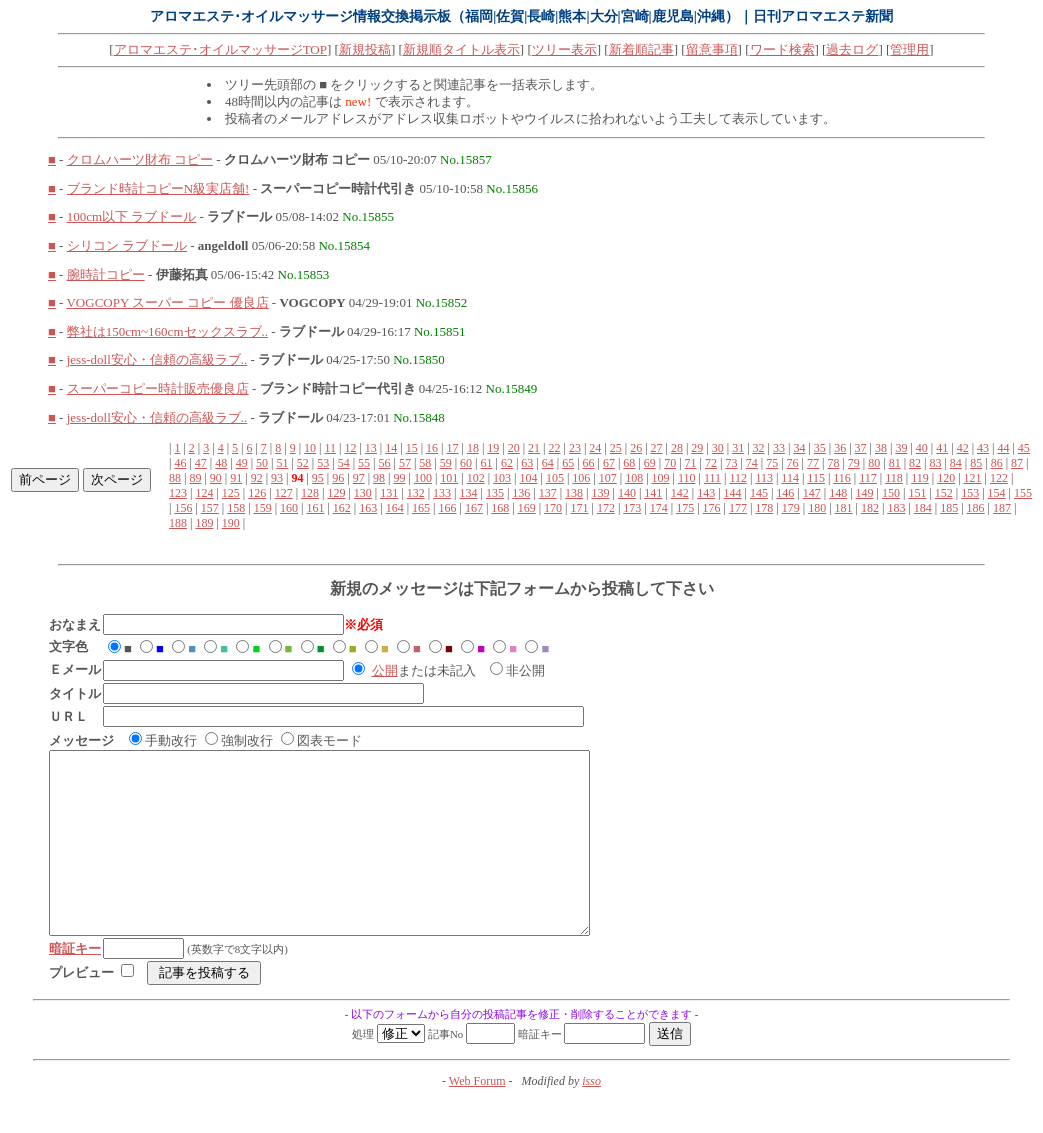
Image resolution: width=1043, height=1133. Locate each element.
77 (813, 463)
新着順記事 (641, 49)
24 (595, 448)
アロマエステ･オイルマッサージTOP (220, 49)
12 (350, 448)
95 (318, 478)
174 (659, 508)
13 (371, 448)
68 (629, 463)
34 (799, 448)
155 (1023, 493)
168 (500, 508)
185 (949, 508)
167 (474, 508)
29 (697, 448)
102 (476, 478)
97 (359, 478)
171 (580, 508)
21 (534, 448)
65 (568, 463)
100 (423, 478)
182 (870, 508)
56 (384, 463)
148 (838, 493)
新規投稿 (365, 49)
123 (178, 493)
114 (790, 478)
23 (575, 448)
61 (487, 463)
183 (896, 508)
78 (833, 463)
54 (344, 463)
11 (330, 448)
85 (976, 463)
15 (412, 448)
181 (844, 508)
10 (310, 448)
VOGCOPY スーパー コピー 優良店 (167, 302)
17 (452, 448)
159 (263, 508)
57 (405, 463)
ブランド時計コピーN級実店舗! (158, 188)
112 (738, 478)
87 (1017, 463)
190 (231, 523)
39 (901, 448)
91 (236, 478)
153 (970, 493)
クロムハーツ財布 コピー (140, 159)
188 (178, 523)
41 (942, 448)
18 (473, 448)
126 (257, 493)
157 (210, 508)
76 (793, 463)
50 (262, 463)
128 (310, 493)
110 (687, 478)
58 (425, 463)
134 (468, 493)
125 (231, 493)
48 (221, 463)
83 (935, 463)
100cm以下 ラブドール (132, 216)
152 (944, 493)
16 (432, 448)
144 (733, 493)
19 (493, 448)
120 (946, 478)
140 (627, 493)
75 (772, 463)
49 (242, 463)
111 (712, 478)
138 (574, 493)
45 (1024, 448)
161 (315, 508)
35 (820, 448)
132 (416, 493)
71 (691, 463)
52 (303, 463)
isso (591, 1117)
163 (368, 508)
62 (507, 463)
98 (379, 478)
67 (609, 463)
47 (201, 463)
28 (677, 448)
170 (553, 508)
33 (779, 448)
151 (917, 493)
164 (395, 508)
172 (606, 508)
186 (976, 508)
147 (812, 493)
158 (236, 508)
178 (764, 508)
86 (997, 463)
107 (608, 478)
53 (323, 463)
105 (555, 478)
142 (680, 493)
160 (289, 508)
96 (338, 478)
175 (685, 508)
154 (997, 493)
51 (282, 463)
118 (894, 478)
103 (502, 478)
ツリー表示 (564, 49)
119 (920, 478)
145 (759, 493)
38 (881, 448)
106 (581, 478)
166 (447, 508)
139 (601, 493)
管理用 (909, 49)
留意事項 (712, 49)
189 (204, 523)
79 (854, 463)
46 (180, 463)
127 (284, 493)
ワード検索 (782, 49)
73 (731, 463)
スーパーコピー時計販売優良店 (158, 388)
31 (738, 448)
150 (891, 493)
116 (842, 478)
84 (956, 463)
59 (446, 463)
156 (183, 508)
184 (923, 508)
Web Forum (477, 1117)
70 (670, 463)
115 (816, 478)
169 (527, 508)
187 (1002, 508)
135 (495, 493)
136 (521, 493)
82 (915, 463)
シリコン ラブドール (127, 245)
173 (632, 508)
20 (514, 448)
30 (718, 448)
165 (421, 508)
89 (195, 478)
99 (399, 478)
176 (712, 508)
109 (661, 478)
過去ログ (852, 49)
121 (973, 478)
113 (764, 478)
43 (983, 448)
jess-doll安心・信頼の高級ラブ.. (157, 359)
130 (363, 493)
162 (342, 508)
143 (706, 493)
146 (785, 493)
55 (364, 463)
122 (999, 478)
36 (840, 448)
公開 (385, 670)
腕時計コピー (106, 274)
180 (817, 508)
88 (175, 478)
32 (759, 448)
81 (895, 463)
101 (449, 478)
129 (336, 493)
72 (711, 463)
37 (861, 448)
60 (466, 463)
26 (636, 448)
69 (650, 463)
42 (963, 448)
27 (657, 448)
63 (527, 463)
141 (653, 493)
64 (548, 463)
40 (922, 448)
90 (216, 478)
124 (204, 493)
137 (548, 493)
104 (529, 478)
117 (868, 478)
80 (874, 463)
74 (752, 463)
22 (555, 448)
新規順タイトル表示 (461, 49)
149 (865, 493)
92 (257, 478)
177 (738, 508)
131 (389, 493)
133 (442, 493)
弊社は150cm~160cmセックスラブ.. (167, 331)
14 (391, 448)
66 (589, 463)
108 (634, 478)
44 (1003, 448)
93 (277, 478)
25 (616, 448)
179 (791, 508)
